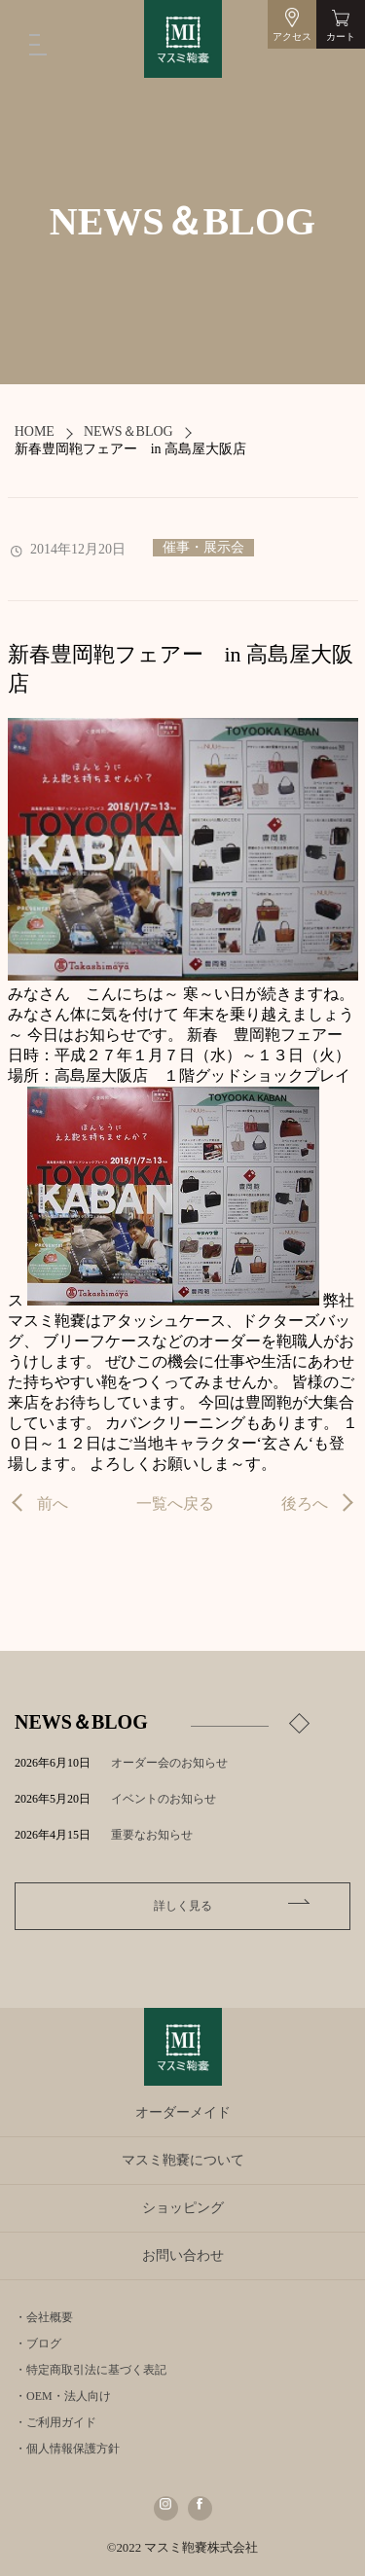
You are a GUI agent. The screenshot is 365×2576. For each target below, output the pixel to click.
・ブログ (38, 2343)
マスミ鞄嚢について (183, 2160)
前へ (52, 1503)
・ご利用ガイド (55, 2422)
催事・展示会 (203, 547)
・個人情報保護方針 (67, 2448)
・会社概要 (44, 2317)
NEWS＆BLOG (128, 431)
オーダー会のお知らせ (169, 1763)
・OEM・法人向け (63, 2396)
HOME (35, 431)
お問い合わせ (183, 2255)
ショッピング (183, 2207)
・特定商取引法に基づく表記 (90, 2370)
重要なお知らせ (152, 1835)
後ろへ (304, 1503)
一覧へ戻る (175, 1503)
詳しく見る (183, 1906)
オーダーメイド (183, 2112)
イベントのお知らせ (163, 1799)
